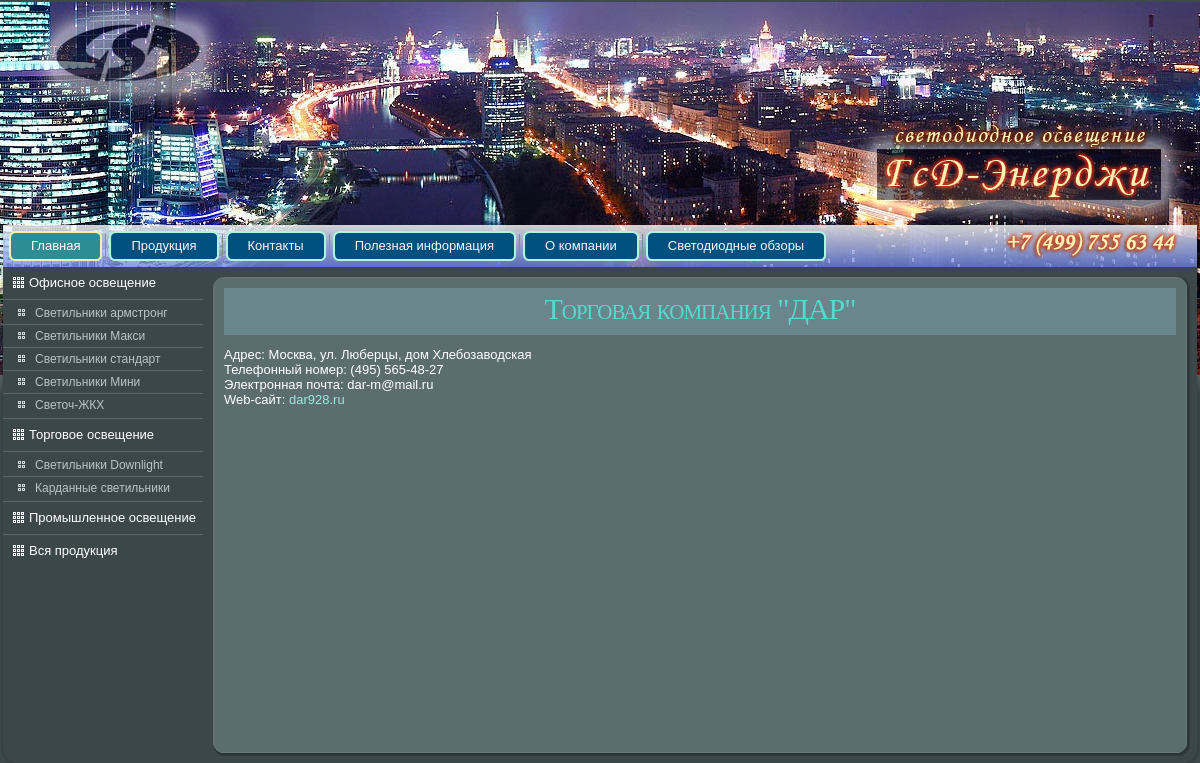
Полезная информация (424, 245)
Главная (55, 245)
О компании (581, 245)
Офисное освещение (92, 282)
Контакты (276, 245)
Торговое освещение (91, 434)
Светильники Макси (90, 336)
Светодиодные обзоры (736, 245)
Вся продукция (73, 550)
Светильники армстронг (101, 313)
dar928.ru (317, 399)
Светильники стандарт (98, 359)
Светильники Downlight (99, 465)
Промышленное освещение (112, 517)
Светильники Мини (87, 382)
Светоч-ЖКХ (69, 405)
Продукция (163, 245)
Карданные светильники (102, 488)
